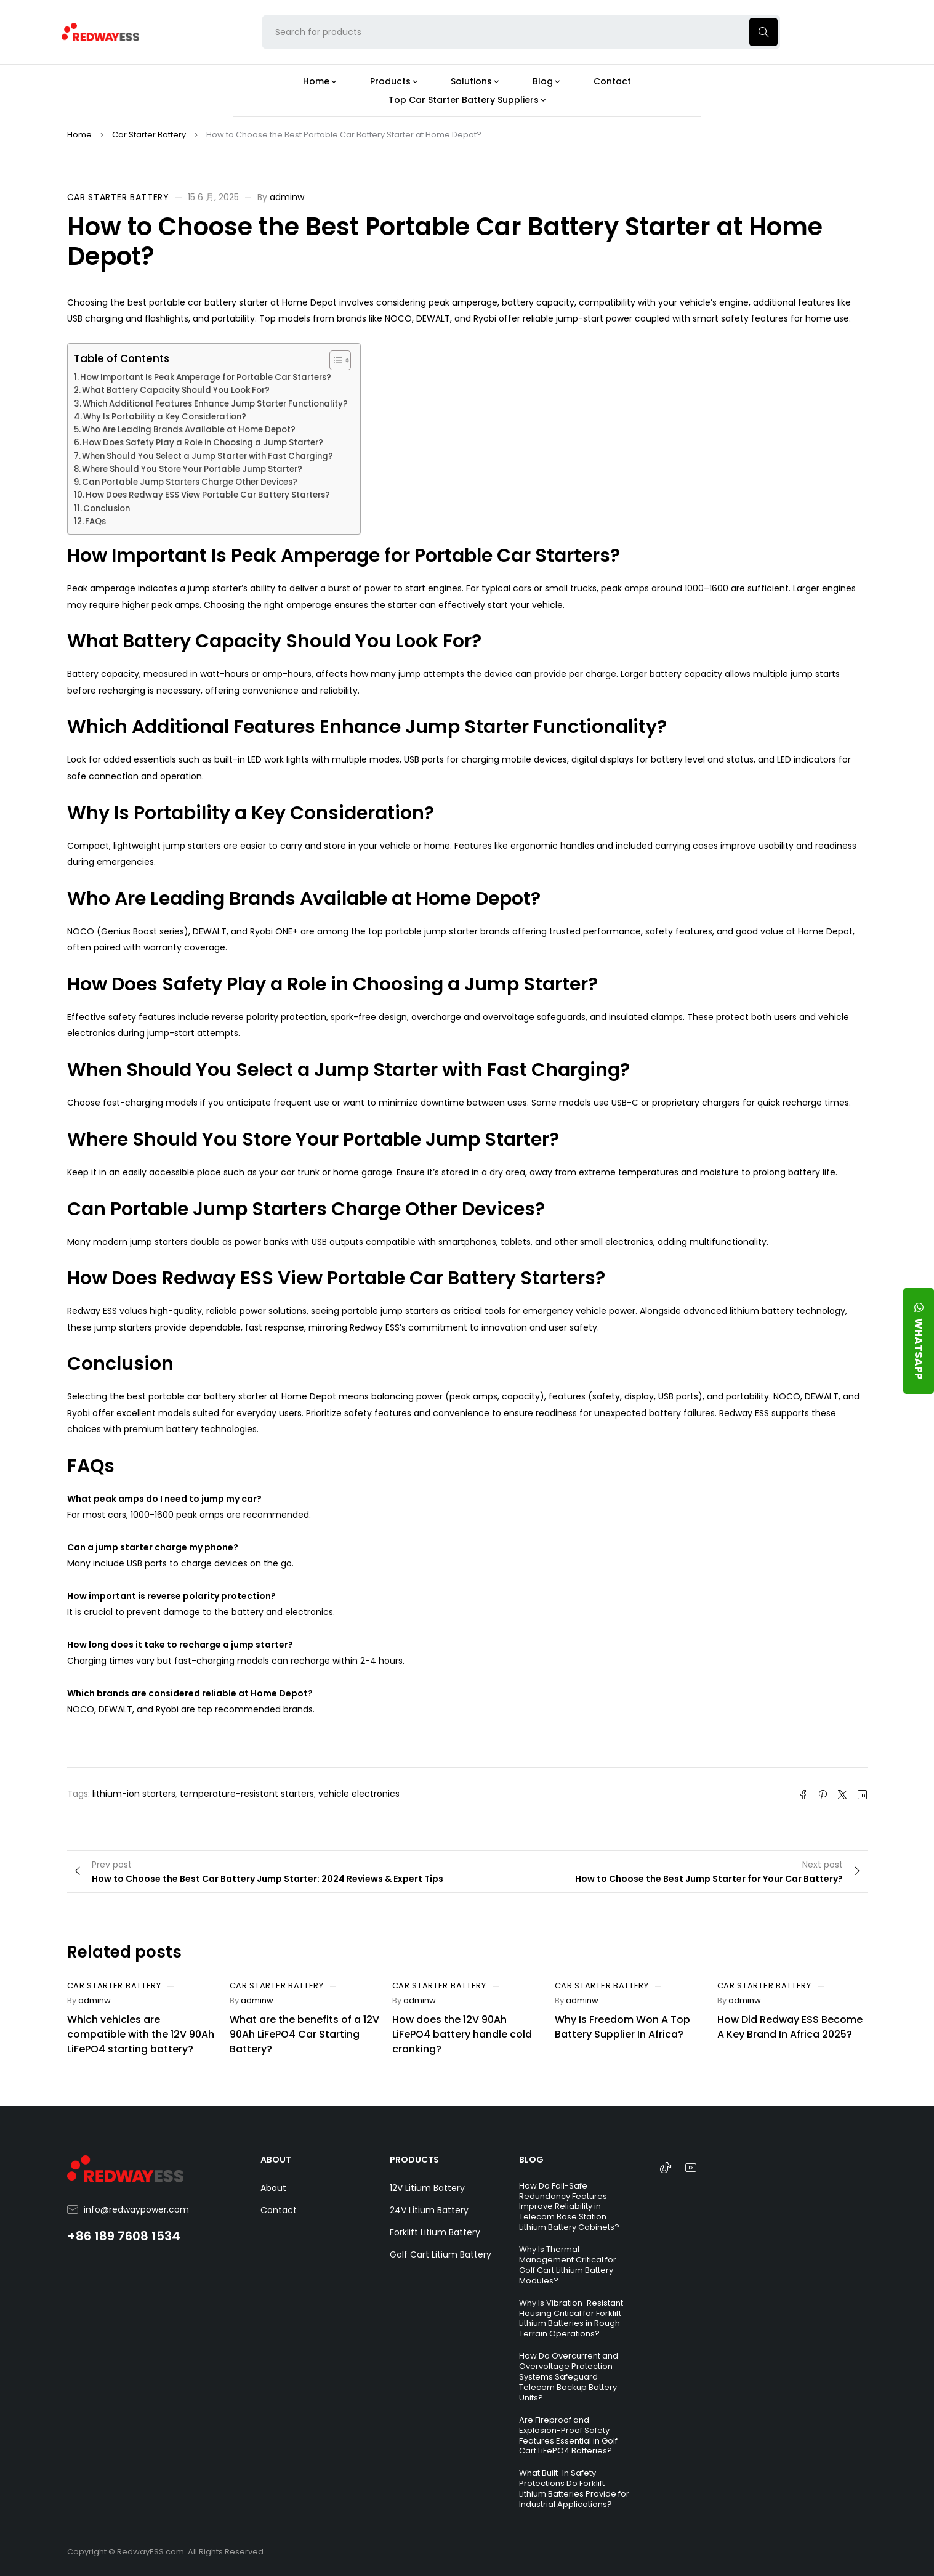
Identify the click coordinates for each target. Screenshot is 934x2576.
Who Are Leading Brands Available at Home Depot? (189, 429)
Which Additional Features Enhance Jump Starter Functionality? (215, 404)
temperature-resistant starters (247, 1794)
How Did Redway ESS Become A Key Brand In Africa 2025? (790, 2026)
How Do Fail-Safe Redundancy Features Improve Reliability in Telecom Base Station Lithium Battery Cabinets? (569, 2207)
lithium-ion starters (133, 1794)
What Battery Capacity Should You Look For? (176, 390)
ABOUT (275, 2159)
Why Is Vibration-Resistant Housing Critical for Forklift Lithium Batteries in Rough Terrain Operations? (571, 2318)
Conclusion (106, 508)
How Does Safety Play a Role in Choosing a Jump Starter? (203, 442)
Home (79, 134)
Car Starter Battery (149, 134)
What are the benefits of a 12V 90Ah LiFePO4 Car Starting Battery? (304, 2034)
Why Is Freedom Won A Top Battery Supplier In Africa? (622, 2026)
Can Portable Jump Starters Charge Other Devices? (189, 482)
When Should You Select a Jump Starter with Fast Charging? (207, 456)
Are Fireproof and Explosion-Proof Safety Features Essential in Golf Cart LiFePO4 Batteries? (568, 2435)
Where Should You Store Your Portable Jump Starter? (192, 469)
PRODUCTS (414, 2159)
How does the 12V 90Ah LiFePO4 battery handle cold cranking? (462, 2034)
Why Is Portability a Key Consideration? (164, 417)
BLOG (531, 2159)
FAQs (95, 521)
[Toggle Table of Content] (334, 360)
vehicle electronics (359, 1794)
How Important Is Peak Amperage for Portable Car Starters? (205, 377)
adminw (287, 197)
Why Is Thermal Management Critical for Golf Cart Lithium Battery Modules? (567, 2264)
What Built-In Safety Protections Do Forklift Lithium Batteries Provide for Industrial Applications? (574, 2488)
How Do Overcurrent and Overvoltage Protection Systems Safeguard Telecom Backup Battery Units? (568, 2377)
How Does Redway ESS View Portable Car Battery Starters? (208, 495)
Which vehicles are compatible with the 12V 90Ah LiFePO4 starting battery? (140, 2034)
